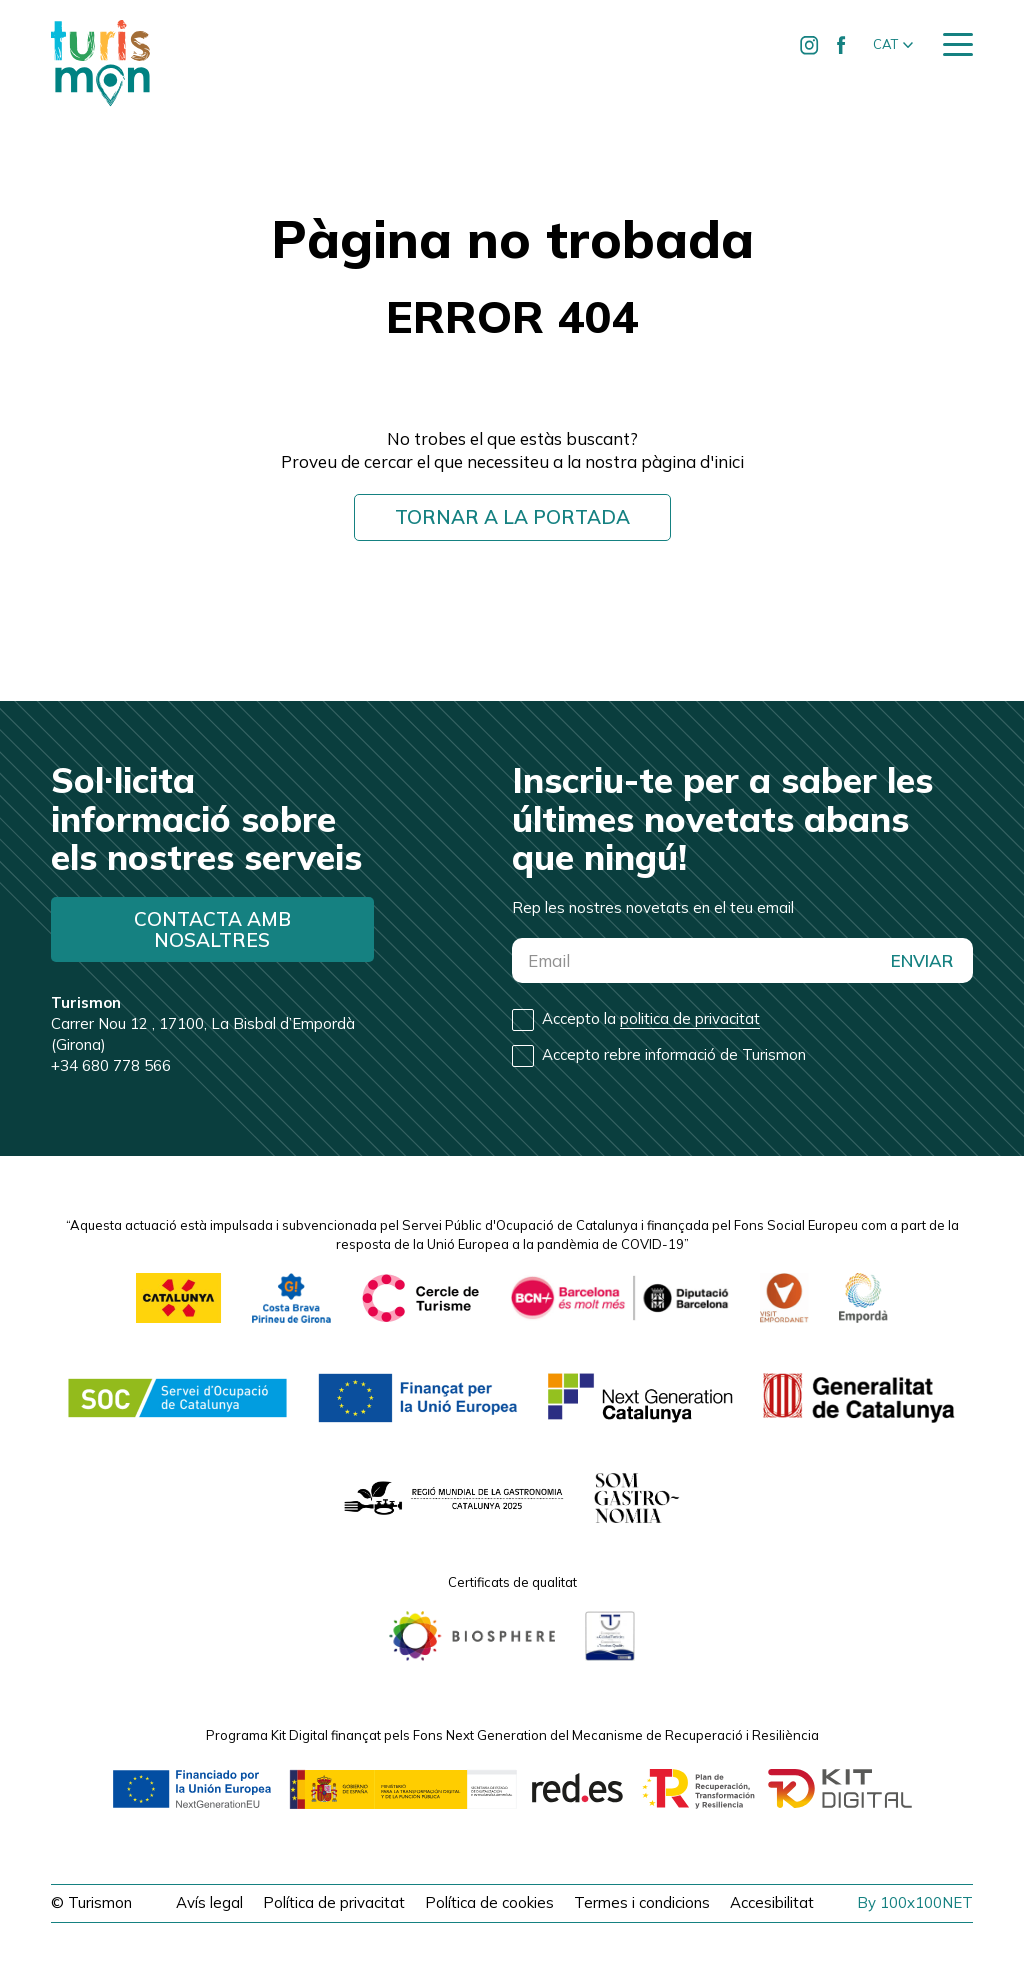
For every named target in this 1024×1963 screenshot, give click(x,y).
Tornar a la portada (512, 517)
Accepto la (651, 1019)
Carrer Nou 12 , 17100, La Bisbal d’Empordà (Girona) (203, 1023)
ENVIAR (922, 960)
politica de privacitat (690, 1018)
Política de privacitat (334, 1902)
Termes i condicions (642, 1902)
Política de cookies (489, 1902)
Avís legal (209, 1902)
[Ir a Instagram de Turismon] (810, 45)
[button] (893, 45)
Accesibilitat (772, 1902)
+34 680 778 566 (111, 1065)
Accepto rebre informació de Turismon (674, 1054)
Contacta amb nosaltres (212, 929)
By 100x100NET (915, 1902)
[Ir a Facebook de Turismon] (842, 45)
